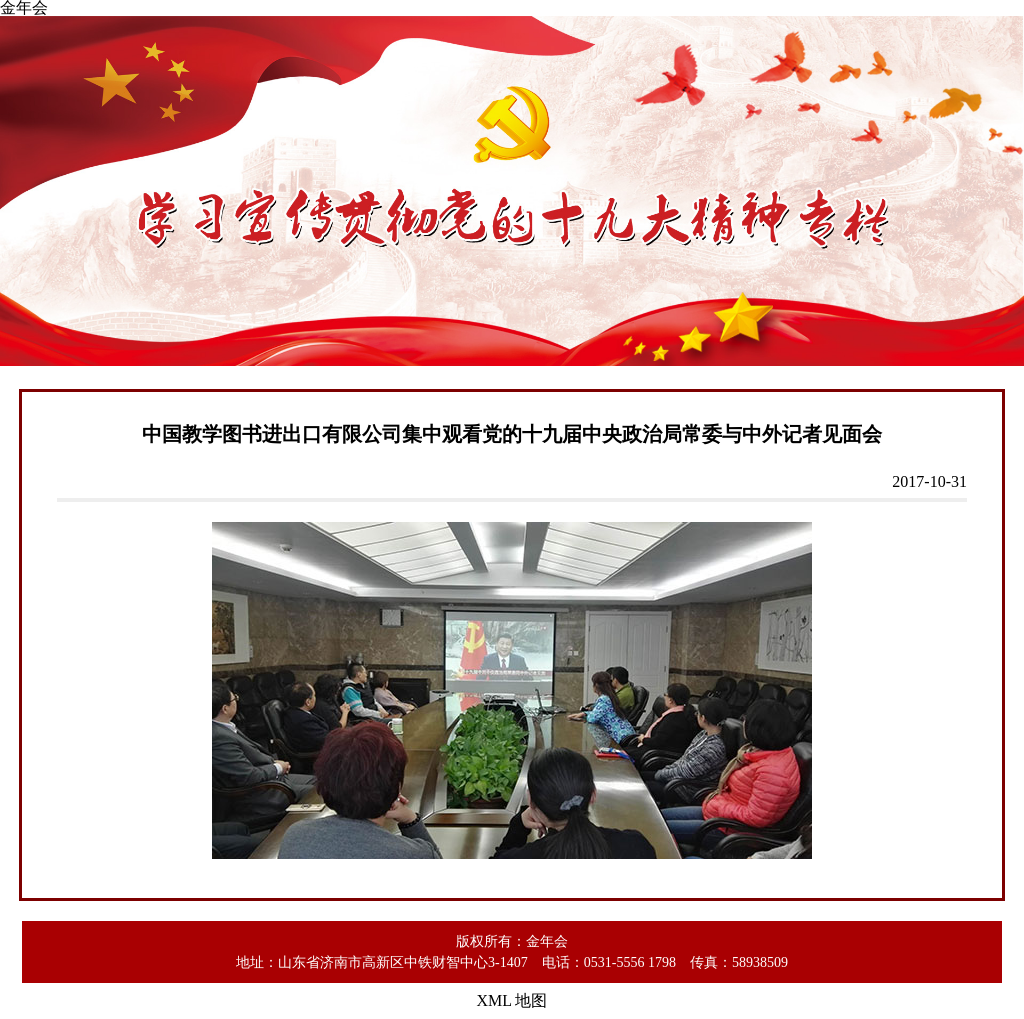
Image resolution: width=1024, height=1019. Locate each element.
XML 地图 (512, 1000)
